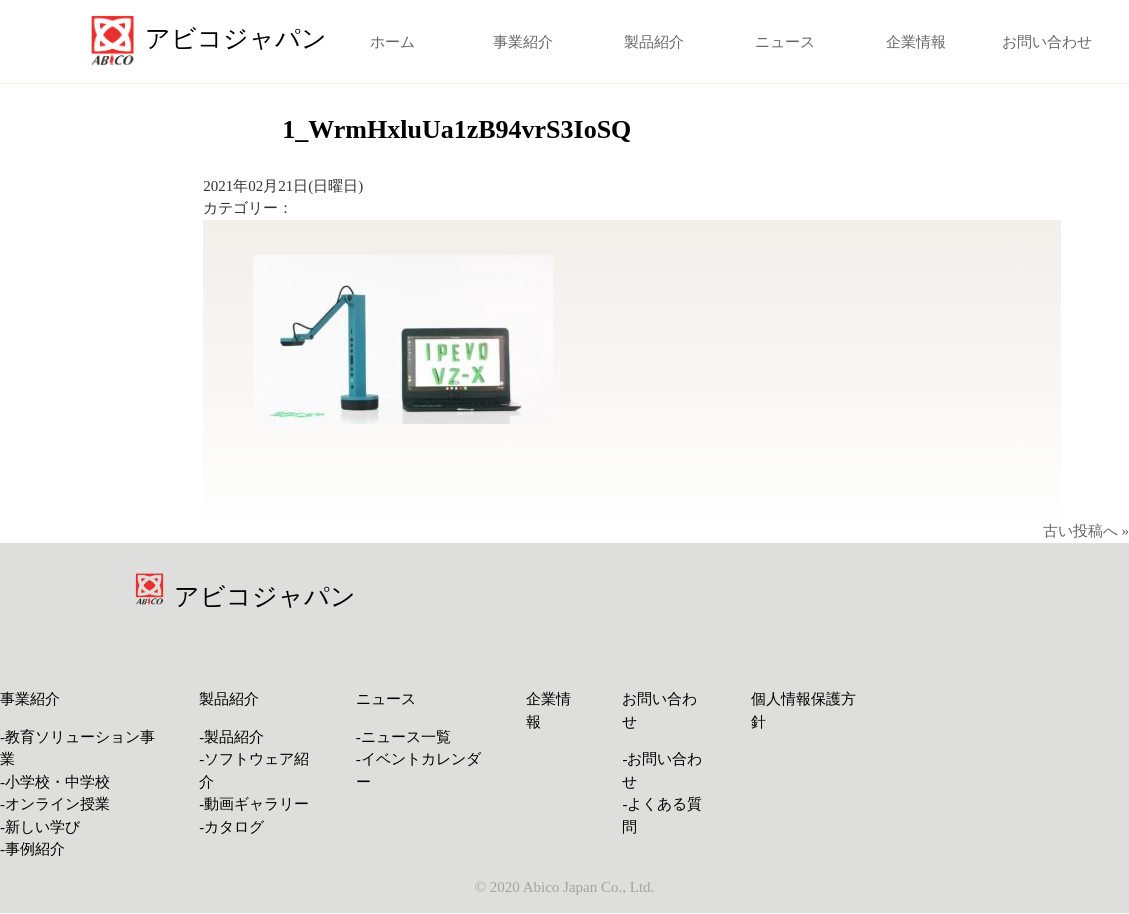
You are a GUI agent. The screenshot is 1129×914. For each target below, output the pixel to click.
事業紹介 (523, 42)
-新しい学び (40, 827)
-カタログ (231, 827)
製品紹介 (654, 42)
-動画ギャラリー (254, 804)
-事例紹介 (32, 849)
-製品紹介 (231, 737)
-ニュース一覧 (403, 737)
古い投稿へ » (1086, 531)
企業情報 (916, 42)
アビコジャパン (265, 596)
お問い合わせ (1047, 42)
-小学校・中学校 (55, 782)
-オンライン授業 (55, 804)
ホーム (392, 42)
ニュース (785, 42)
